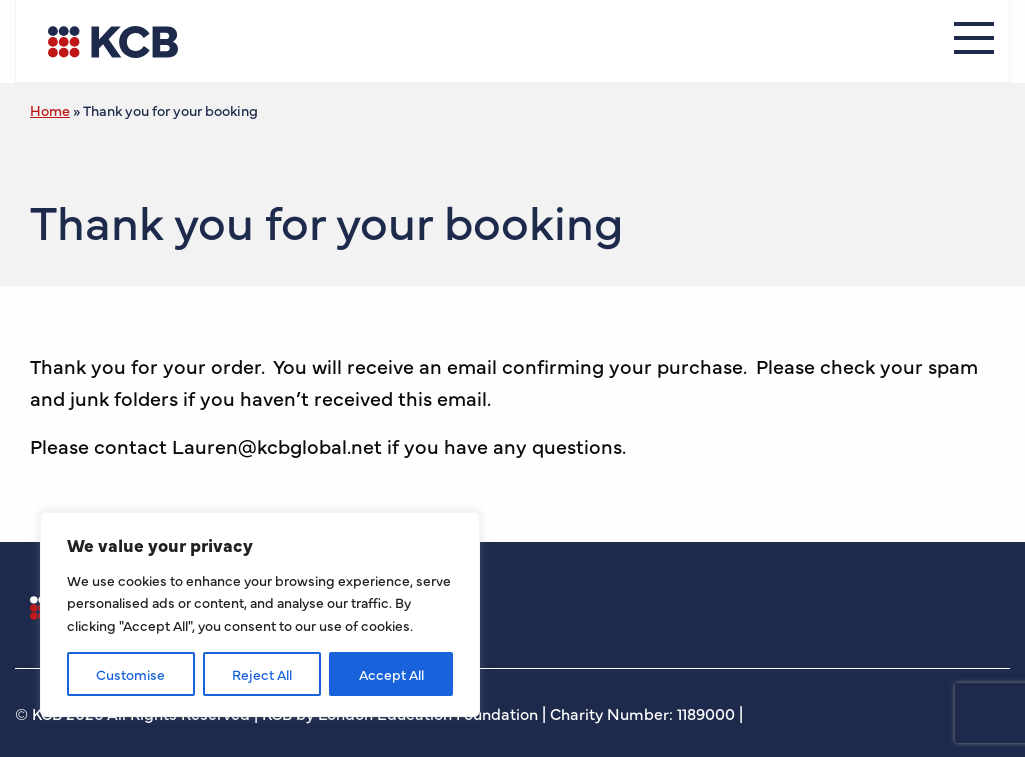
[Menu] (974, 41)
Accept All (391, 674)
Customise (130, 674)
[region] (260, 614)
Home (50, 110)
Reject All (262, 674)
